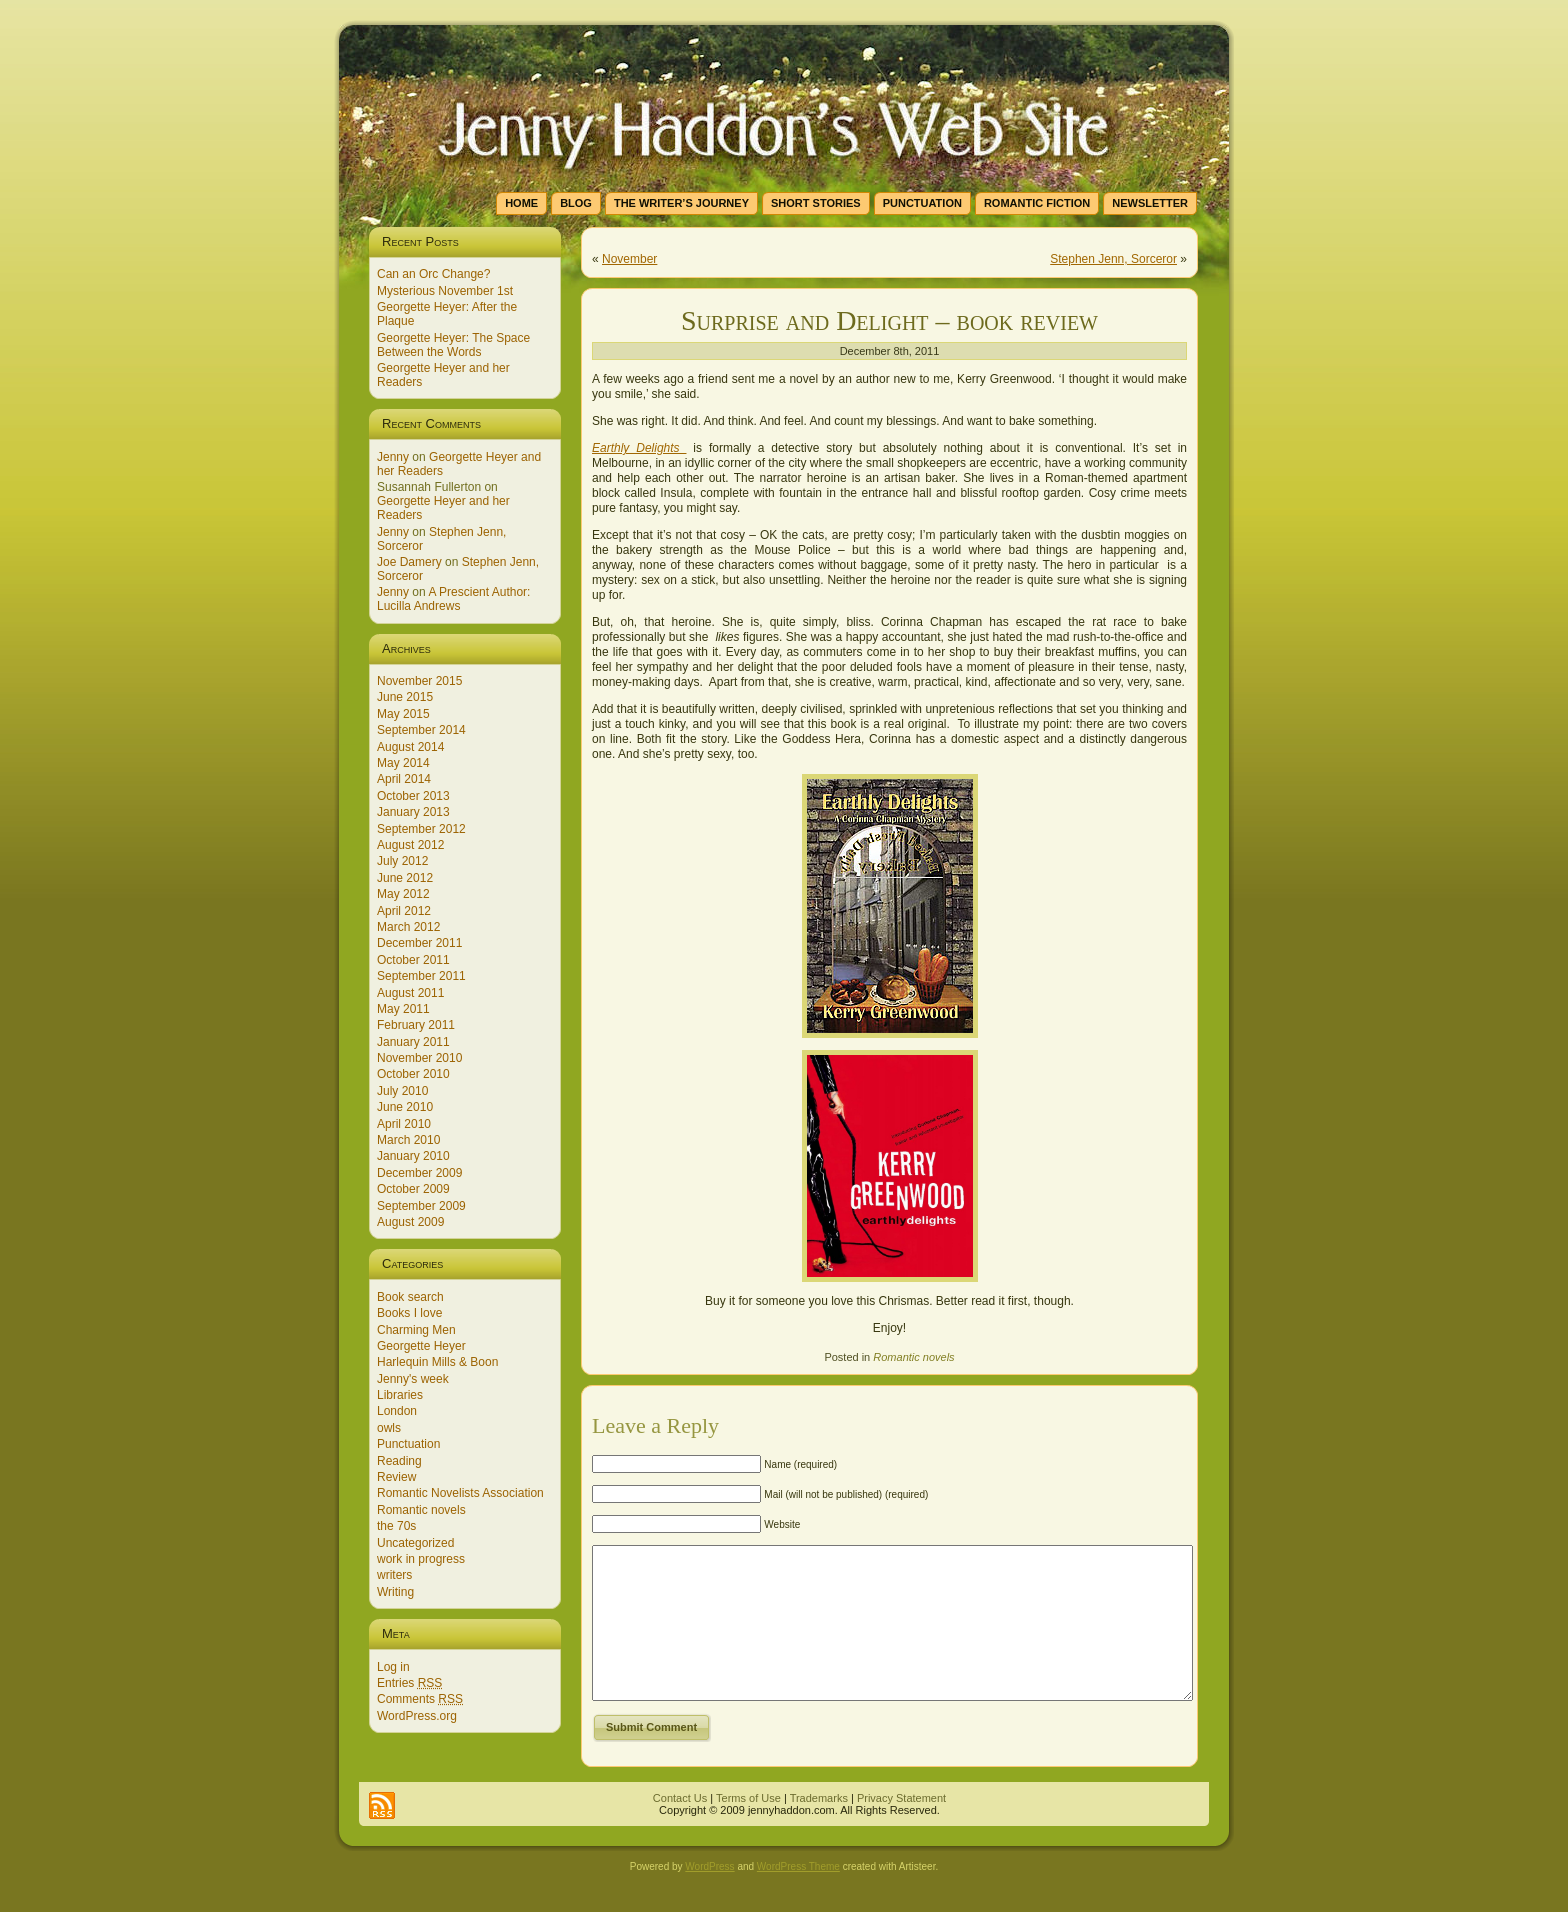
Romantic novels (421, 1510)
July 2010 (402, 1091)
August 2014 (410, 747)
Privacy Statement (901, 1828)
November (629, 259)
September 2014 (421, 730)
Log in (393, 1667)
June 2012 (405, 878)
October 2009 (413, 1189)
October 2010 (413, 1074)
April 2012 (404, 911)
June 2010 (405, 1107)
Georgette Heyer (421, 1346)
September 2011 (421, 976)
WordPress (709, 1896)
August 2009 (410, 1222)
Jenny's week (413, 1379)
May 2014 (403, 763)
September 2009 (421, 1206)
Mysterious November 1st (445, 291)
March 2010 (408, 1140)
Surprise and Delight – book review (889, 320)
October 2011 (413, 960)
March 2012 (408, 927)
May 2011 (403, 1009)
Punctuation (408, 1444)
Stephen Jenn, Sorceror (1113, 259)
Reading (399, 1461)
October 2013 (413, 796)
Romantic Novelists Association (460, 1493)
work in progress (421, 1559)
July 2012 (402, 861)
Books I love (409, 1313)
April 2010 (404, 1124)
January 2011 (413, 1042)
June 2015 (405, 697)
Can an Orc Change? (433, 274)
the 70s (396, 1526)
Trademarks (819, 1828)
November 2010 (419, 1058)
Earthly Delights (639, 448)
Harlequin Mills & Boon (437, 1362)
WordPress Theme (798, 1896)
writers (394, 1575)
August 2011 (410, 993)
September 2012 (421, 829)
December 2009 (419, 1173)
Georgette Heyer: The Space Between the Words (453, 345)
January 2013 (413, 812)
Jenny (393, 457)
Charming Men (416, 1330)
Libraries (400, 1395)
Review (396, 1477)
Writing (395, 1592)
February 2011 (416, 1025)
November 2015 (419, 681)
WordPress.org (417, 1716)
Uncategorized (415, 1543)
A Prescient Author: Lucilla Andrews (453, 599)
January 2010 (413, 1156)
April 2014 (404, 779)
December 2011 (419, 943)
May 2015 (403, 714)
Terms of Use (748, 1828)
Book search (410, 1297)
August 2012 (410, 845)
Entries (409, 1683)
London (397, 1411)
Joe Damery (409, 562)
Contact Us (680, 1828)
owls (389, 1428)
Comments (420, 1699)
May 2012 (403, 894)
